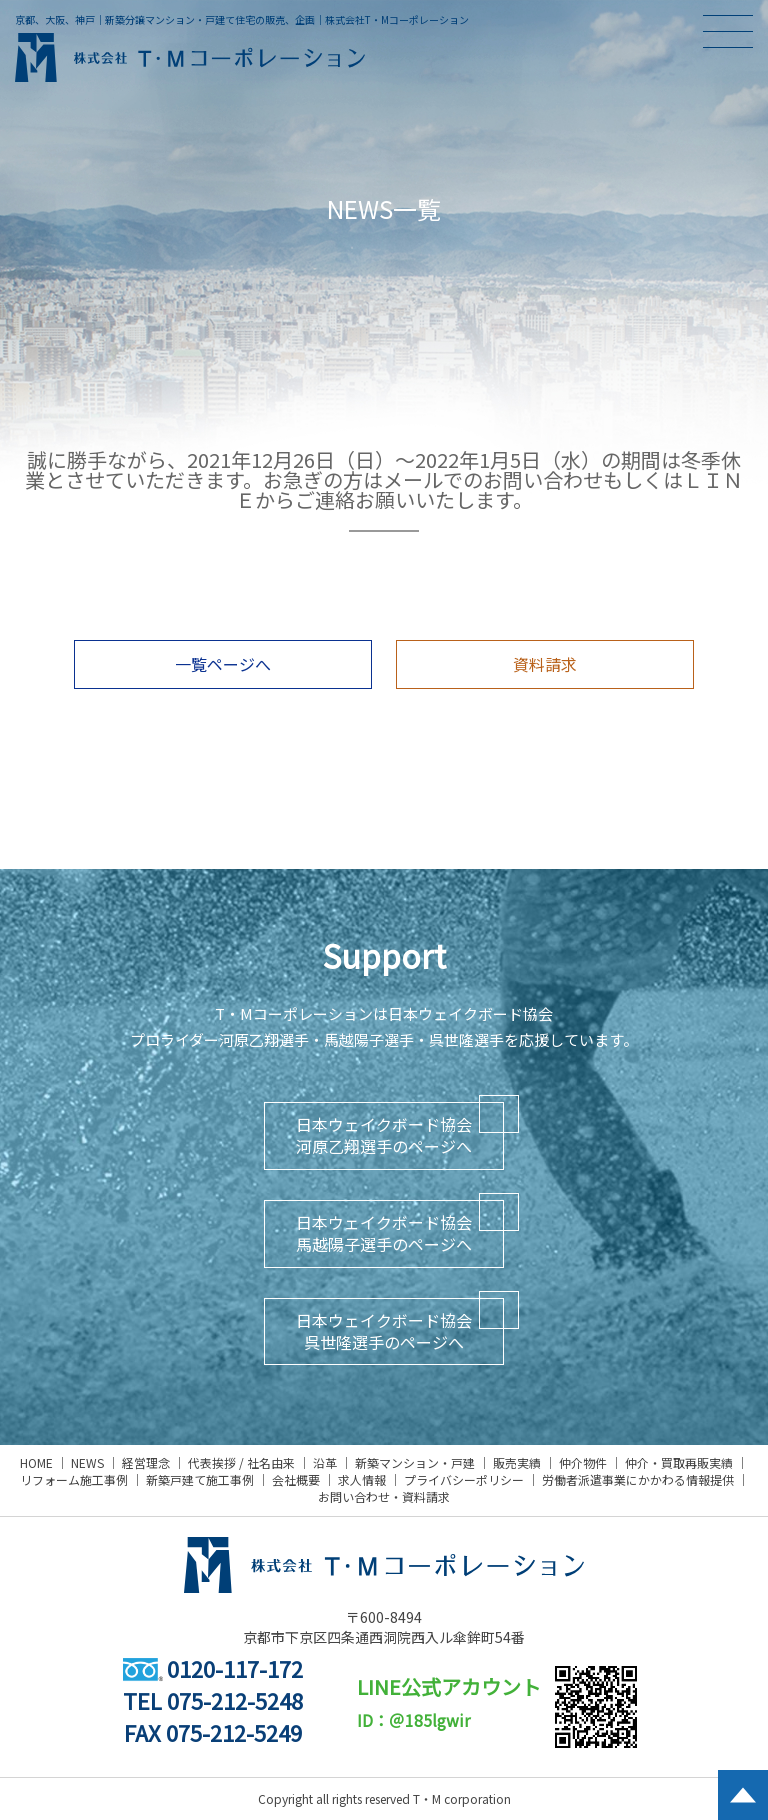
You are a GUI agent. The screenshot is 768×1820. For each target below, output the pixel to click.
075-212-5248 (235, 1700)
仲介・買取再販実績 (679, 1462)
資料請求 (545, 664)
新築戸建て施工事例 (200, 1479)
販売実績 (517, 1462)
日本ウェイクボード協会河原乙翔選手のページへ (384, 1135)
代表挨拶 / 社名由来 (241, 1462)
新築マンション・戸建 (415, 1462)
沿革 (325, 1462)
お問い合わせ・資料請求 (384, 1496)
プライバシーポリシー (464, 1479)
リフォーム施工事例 (74, 1479)
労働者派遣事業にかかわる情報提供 (638, 1479)
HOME (36, 1462)
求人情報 (362, 1479)
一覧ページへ (223, 664)
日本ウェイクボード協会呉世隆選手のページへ (384, 1331)
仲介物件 (583, 1462)
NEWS (87, 1462)
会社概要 (296, 1479)
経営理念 (146, 1462)
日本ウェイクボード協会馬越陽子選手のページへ (384, 1233)
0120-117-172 (213, 1668)
